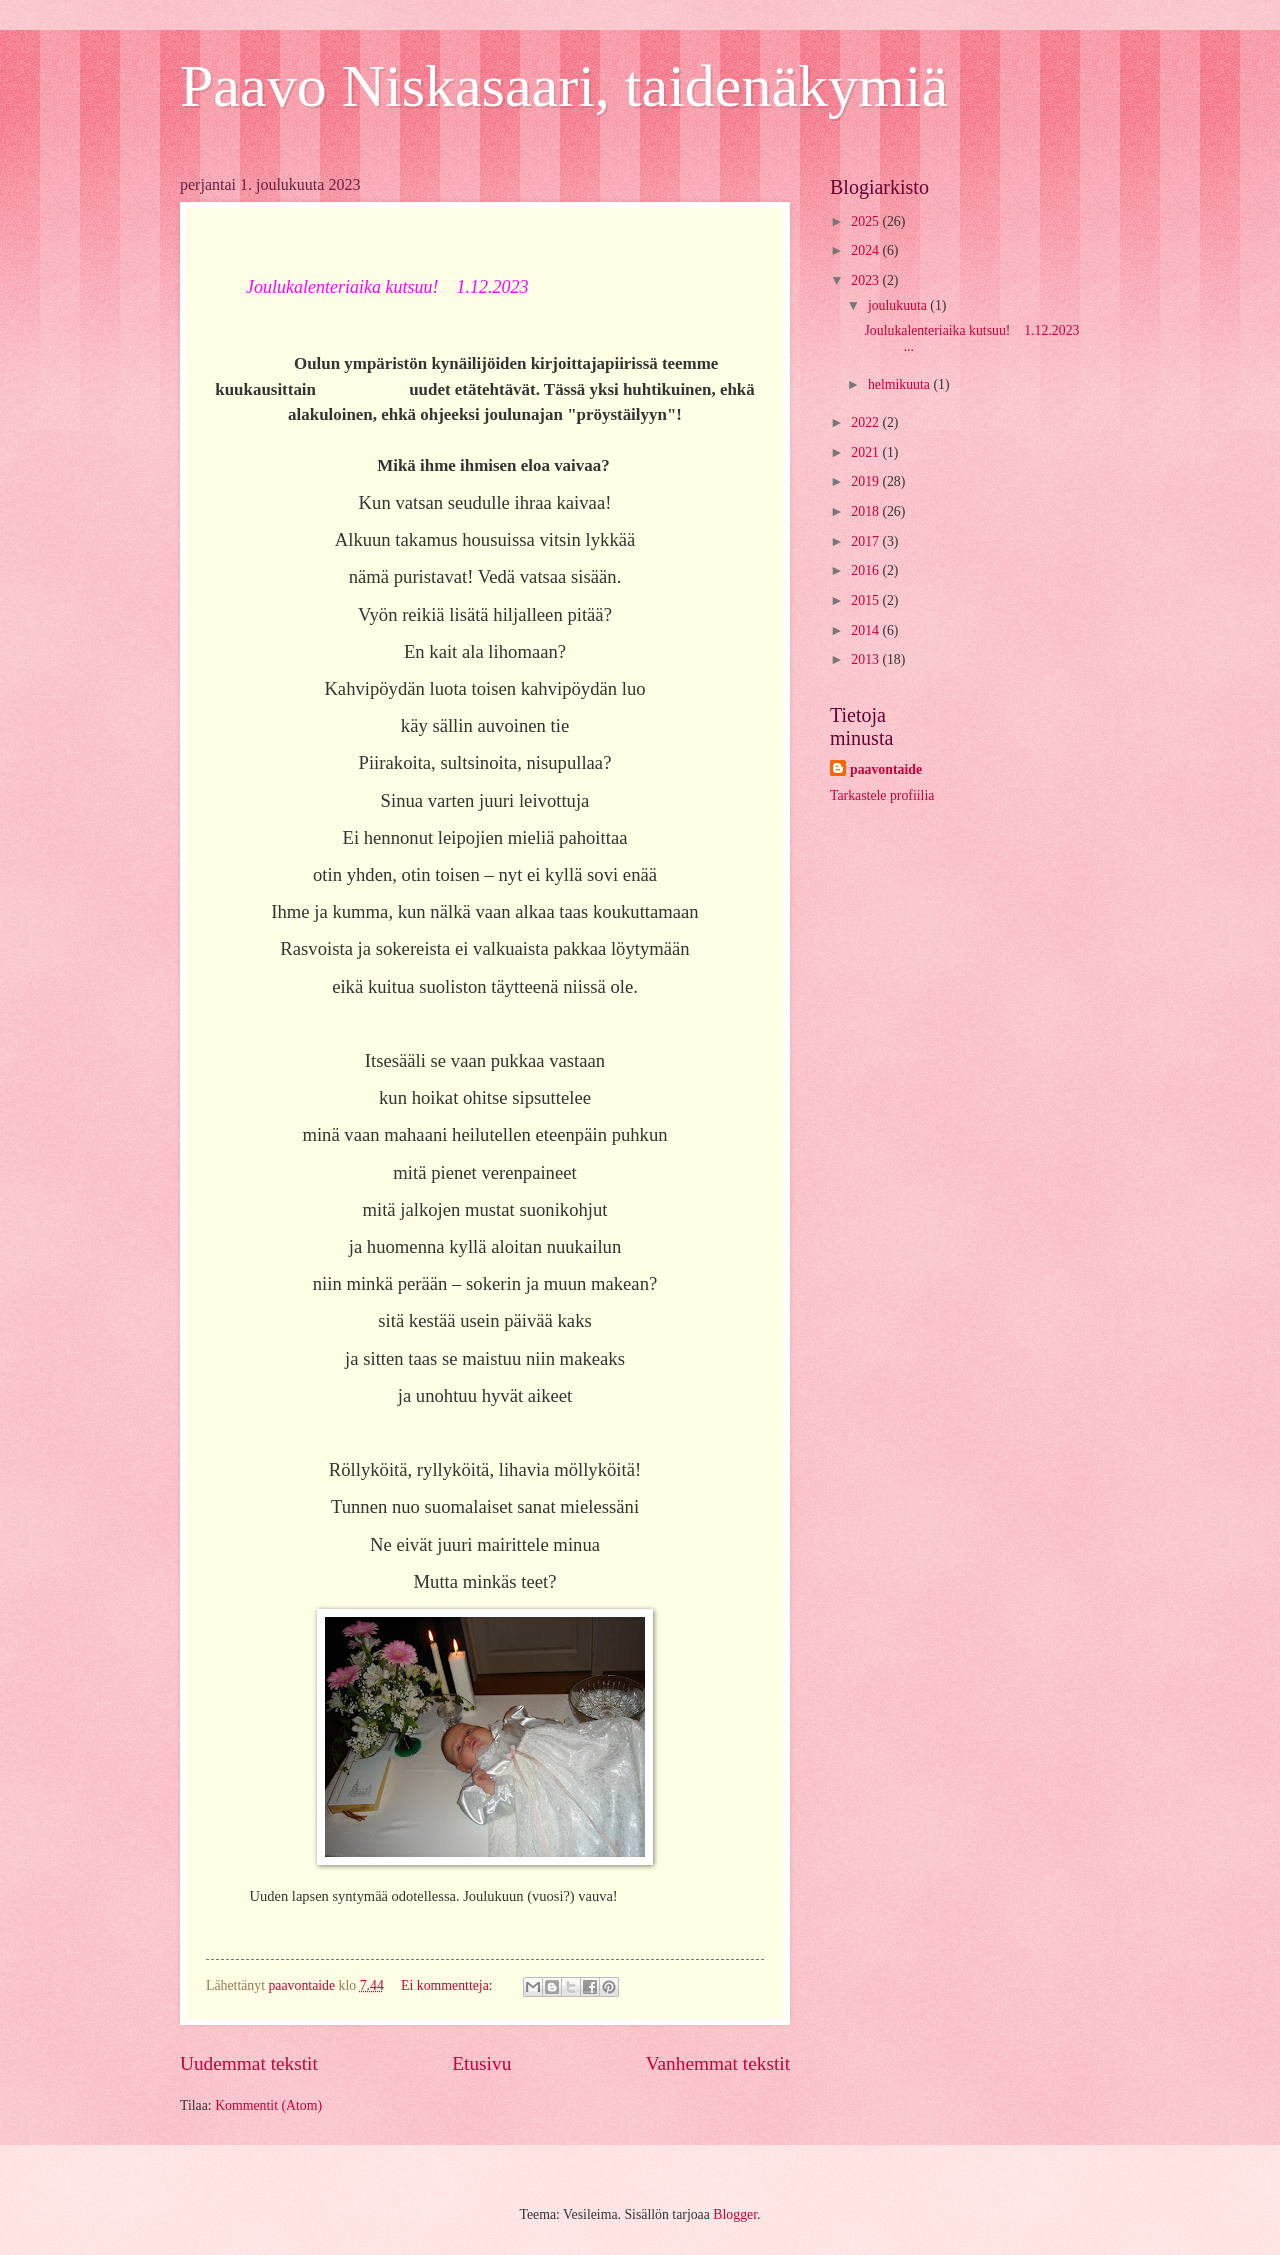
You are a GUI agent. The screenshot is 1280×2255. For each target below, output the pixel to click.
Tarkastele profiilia (882, 795)
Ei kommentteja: (448, 1985)
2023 (866, 280)
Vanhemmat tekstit (718, 2063)
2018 (866, 511)
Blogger (735, 2214)
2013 (866, 659)
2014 (866, 630)
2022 (866, 422)
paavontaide (886, 769)
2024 (866, 250)
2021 (866, 452)
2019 (866, 481)
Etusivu (481, 2063)
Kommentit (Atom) (268, 2105)
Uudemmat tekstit (249, 2063)
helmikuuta (901, 384)
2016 (866, 570)
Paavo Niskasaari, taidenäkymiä (564, 86)
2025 (866, 221)
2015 (866, 600)
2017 (866, 541)
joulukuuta (899, 305)
